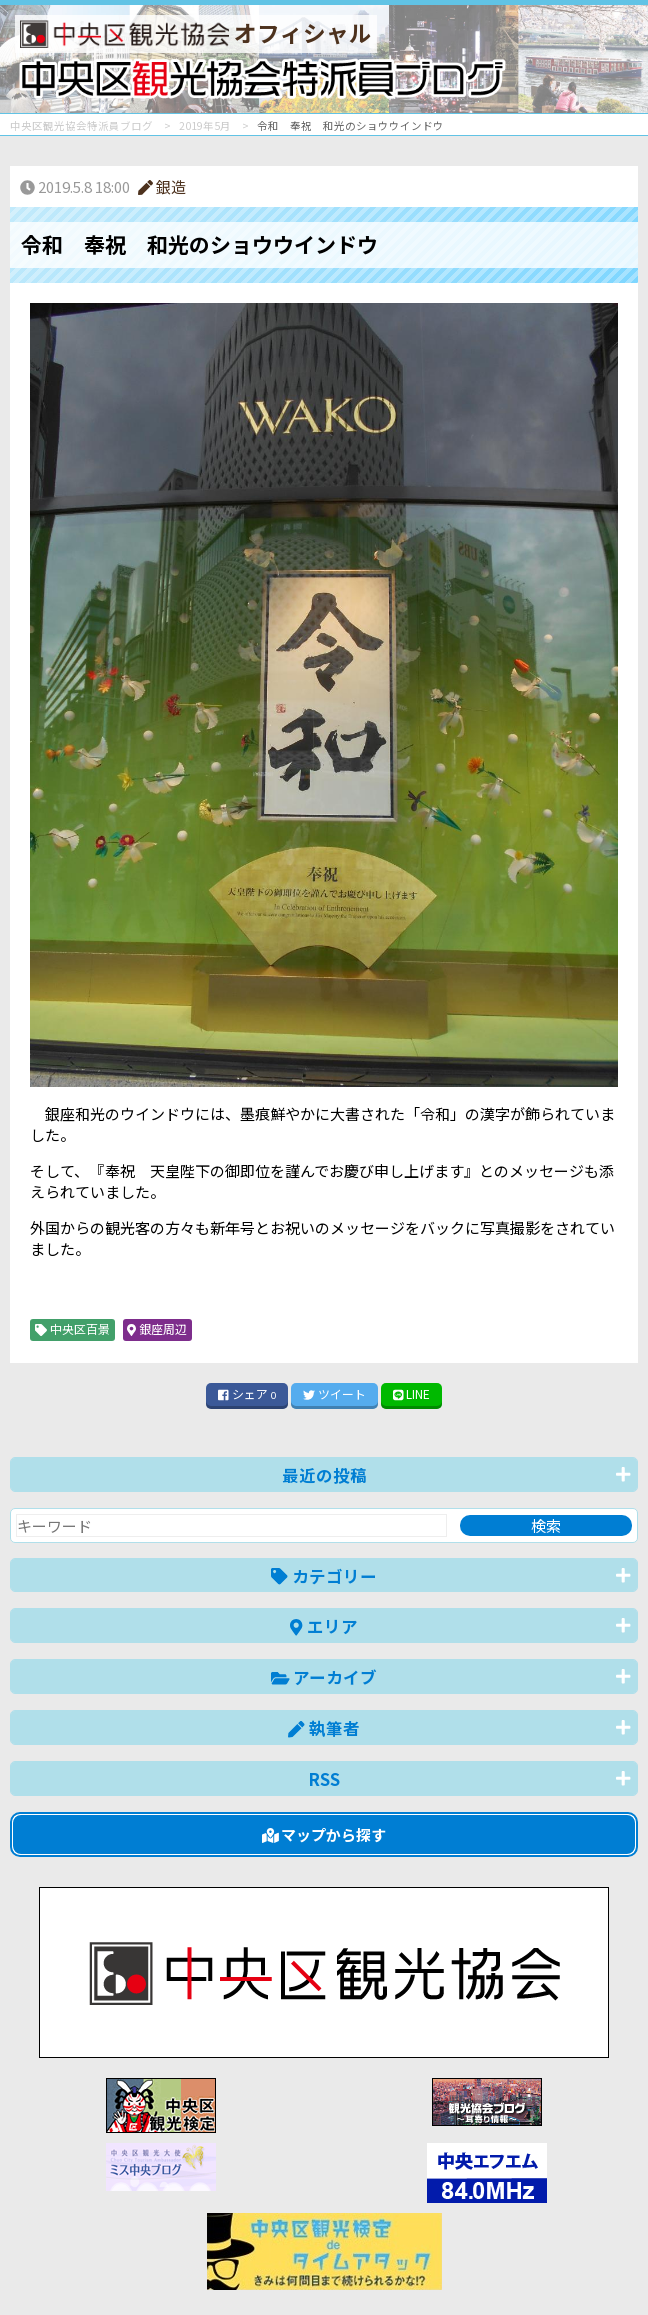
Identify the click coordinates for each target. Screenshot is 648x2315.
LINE (412, 1393)
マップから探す (324, 1834)
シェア (247, 1393)
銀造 (162, 186)
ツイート (334, 1393)
